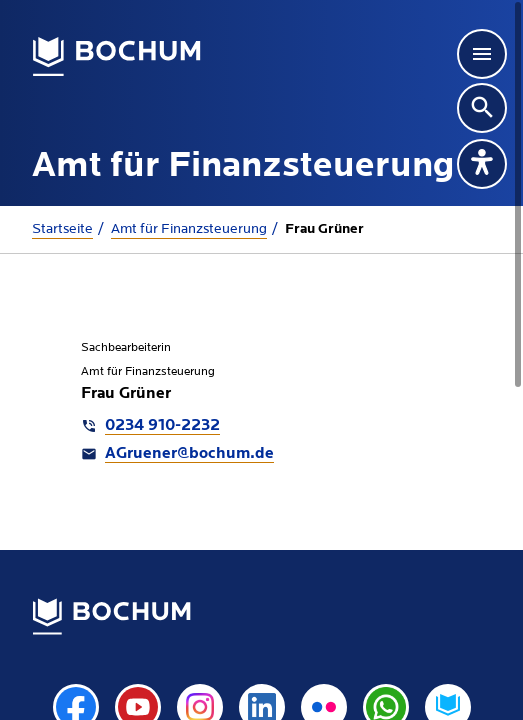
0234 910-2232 (162, 426)
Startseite (62, 229)
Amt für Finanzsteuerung (189, 229)
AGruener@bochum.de (189, 454)
